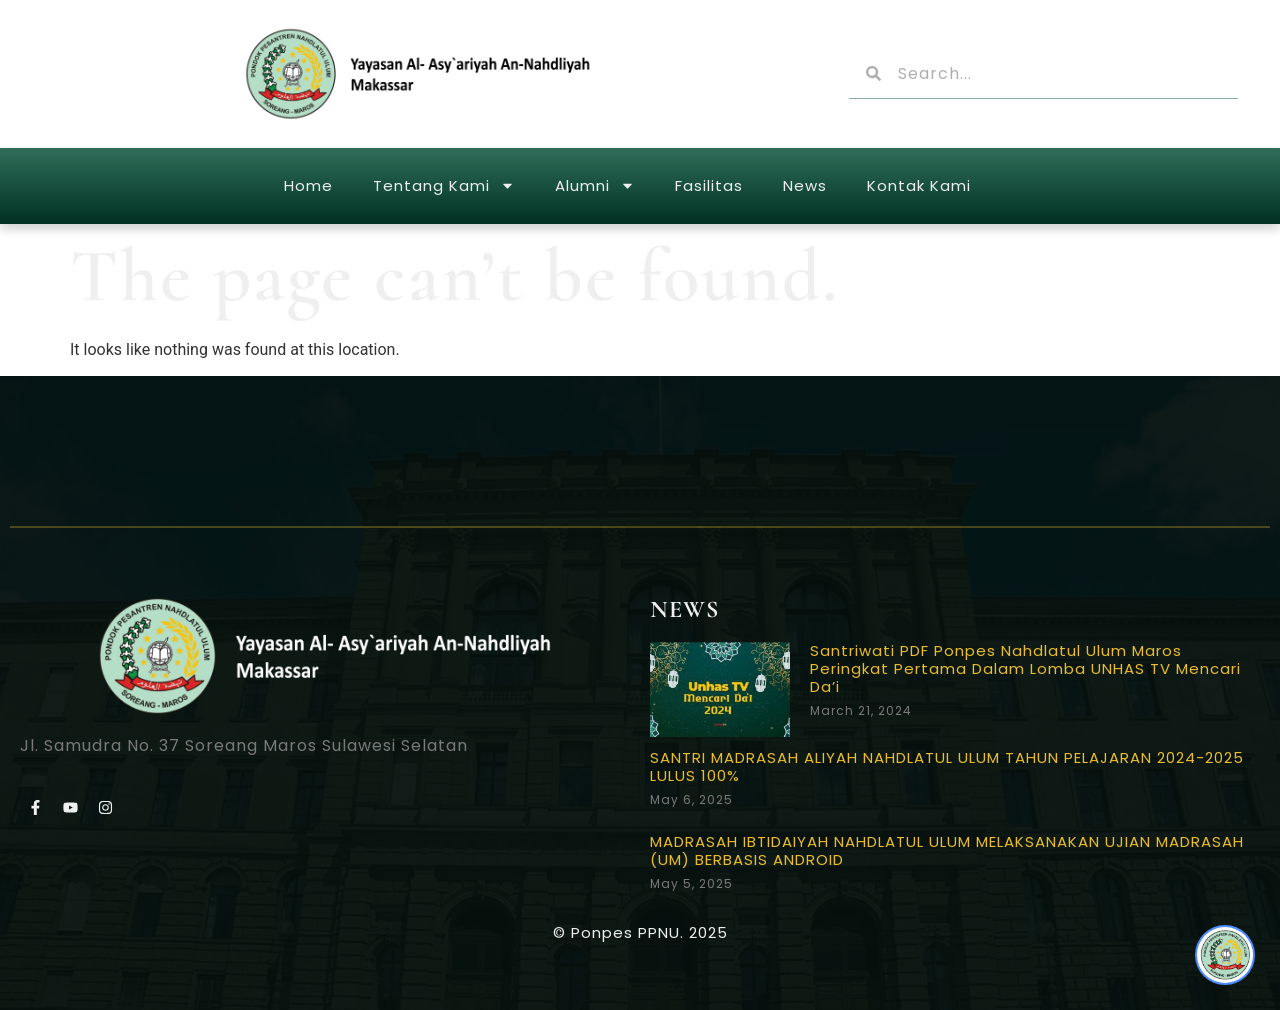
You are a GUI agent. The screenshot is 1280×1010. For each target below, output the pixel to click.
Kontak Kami (919, 185)
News (805, 185)
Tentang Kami (444, 185)
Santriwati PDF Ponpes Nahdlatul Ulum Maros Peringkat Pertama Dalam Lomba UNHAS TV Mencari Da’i (1025, 668)
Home (308, 185)
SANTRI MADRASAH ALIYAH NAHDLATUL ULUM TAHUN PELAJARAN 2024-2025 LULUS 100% (947, 766)
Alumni (595, 185)
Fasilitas (709, 185)
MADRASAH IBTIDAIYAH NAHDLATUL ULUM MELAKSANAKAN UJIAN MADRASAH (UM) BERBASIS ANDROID (947, 850)
